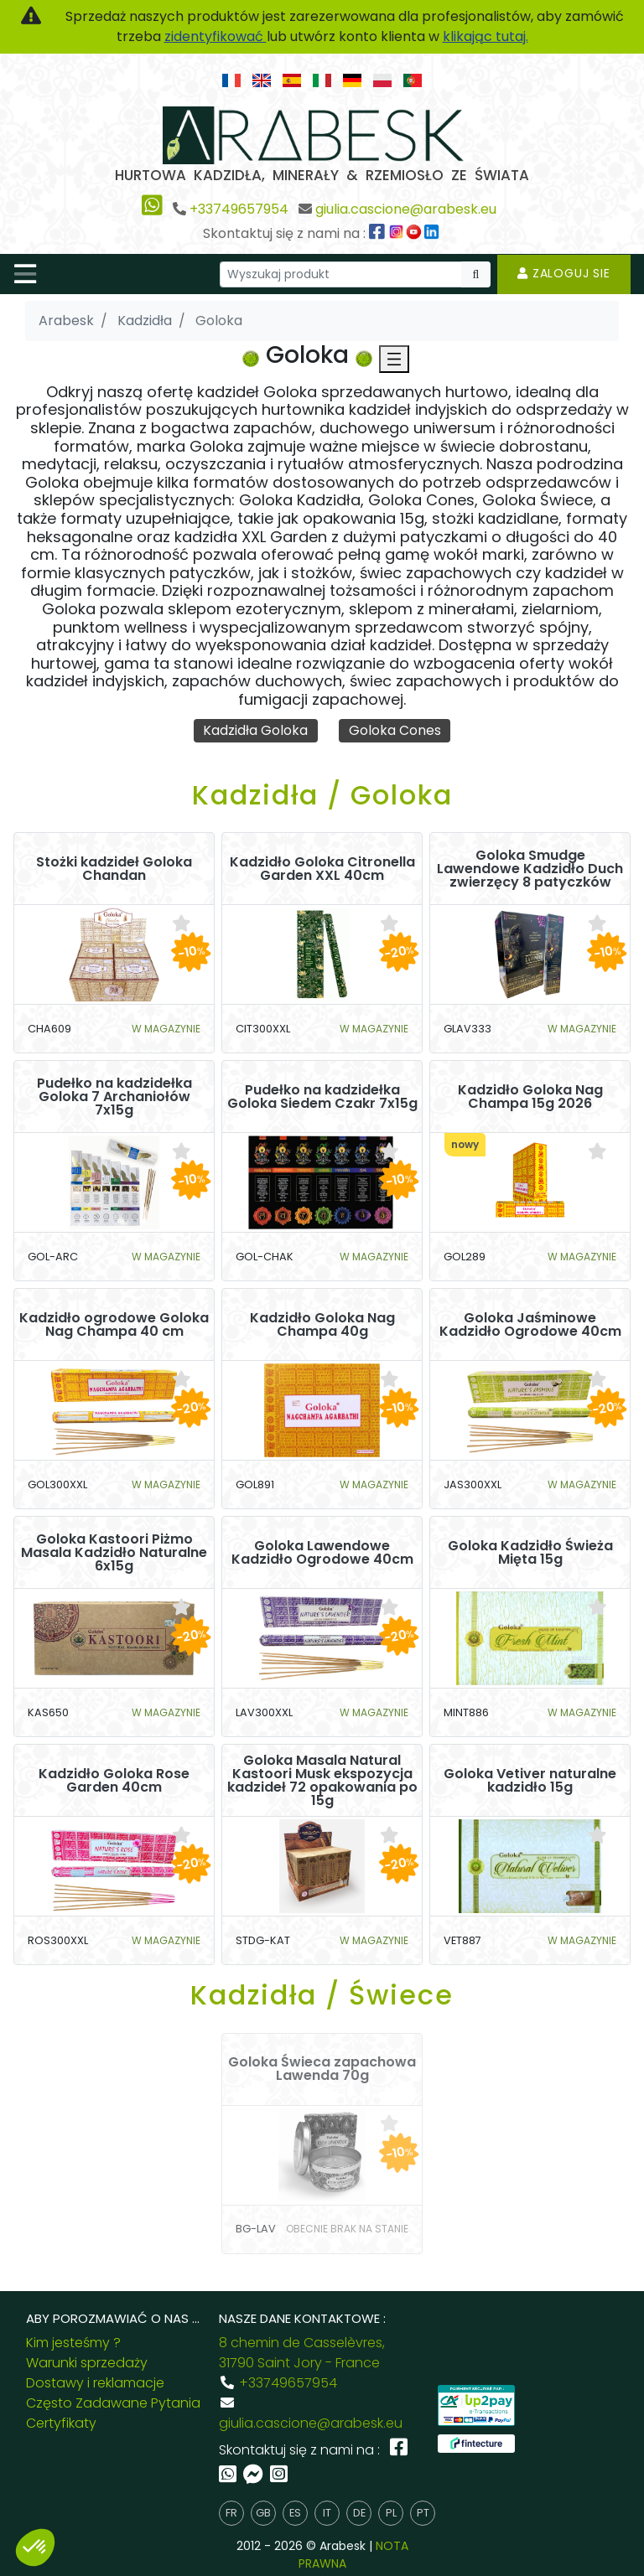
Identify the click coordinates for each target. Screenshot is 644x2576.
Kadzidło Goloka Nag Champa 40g (322, 1324)
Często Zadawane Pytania (113, 2403)
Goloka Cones (395, 730)
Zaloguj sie (563, 273)
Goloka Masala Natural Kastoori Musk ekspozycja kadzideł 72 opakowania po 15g (322, 1781)
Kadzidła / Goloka (322, 795)
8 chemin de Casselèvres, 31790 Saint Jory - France (302, 2352)
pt (423, 2513)
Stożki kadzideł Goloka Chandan (114, 869)
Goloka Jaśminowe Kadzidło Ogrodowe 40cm (530, 1324)
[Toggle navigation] (25, 274)
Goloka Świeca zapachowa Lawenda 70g (322, 2069)
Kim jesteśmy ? (73, 2342)
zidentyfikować (215, 36)
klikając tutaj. (485, 36)
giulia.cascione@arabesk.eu (405, 209)
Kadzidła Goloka (255, 730)
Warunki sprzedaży (87, 2362)
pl (391, 2513)
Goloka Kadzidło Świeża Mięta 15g (530, 1552)
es (295, 2513)
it (327, 2513)
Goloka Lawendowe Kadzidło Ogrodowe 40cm (322, 1552)
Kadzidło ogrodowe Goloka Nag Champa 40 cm (114, 1324)
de (359, 2513)
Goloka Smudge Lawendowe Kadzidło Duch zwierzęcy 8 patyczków (530, 869)
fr (231, 2513)
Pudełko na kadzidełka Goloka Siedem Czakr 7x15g (322, 1097)
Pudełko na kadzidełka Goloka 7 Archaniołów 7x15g (114, 1097)
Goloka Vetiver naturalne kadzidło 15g (530, 1780)
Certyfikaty (61, 2423)
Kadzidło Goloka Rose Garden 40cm (114, 1780)
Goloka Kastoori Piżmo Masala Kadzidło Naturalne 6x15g (114, 1553)
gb (263, 2513)
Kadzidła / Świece (322, 1996)
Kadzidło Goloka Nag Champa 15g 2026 (530, 1097)
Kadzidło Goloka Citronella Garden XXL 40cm (322, 869)
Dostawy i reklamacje (95, 2382)
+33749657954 (239, 209)
